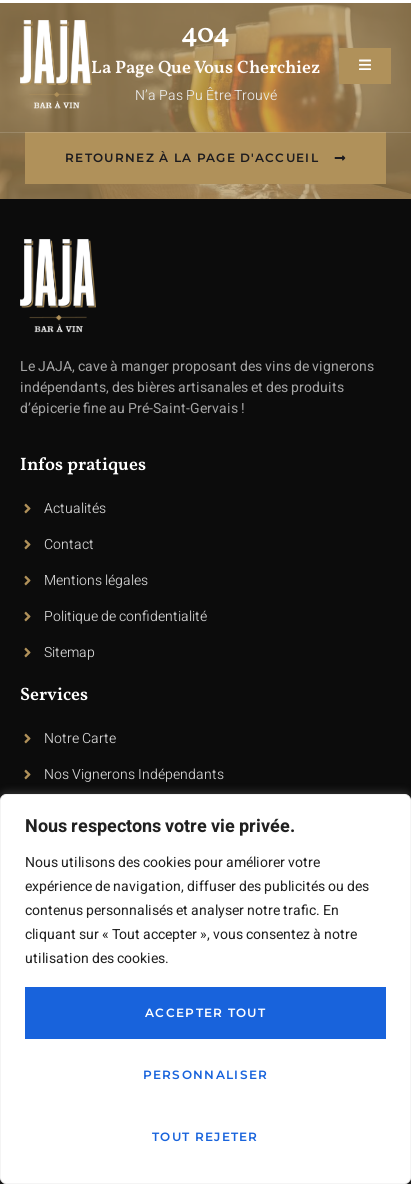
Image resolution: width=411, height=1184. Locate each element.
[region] (205, 989)
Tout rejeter (205, 1136)
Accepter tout (205, 1012)
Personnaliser (206, 1074)
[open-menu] (365, 66)
